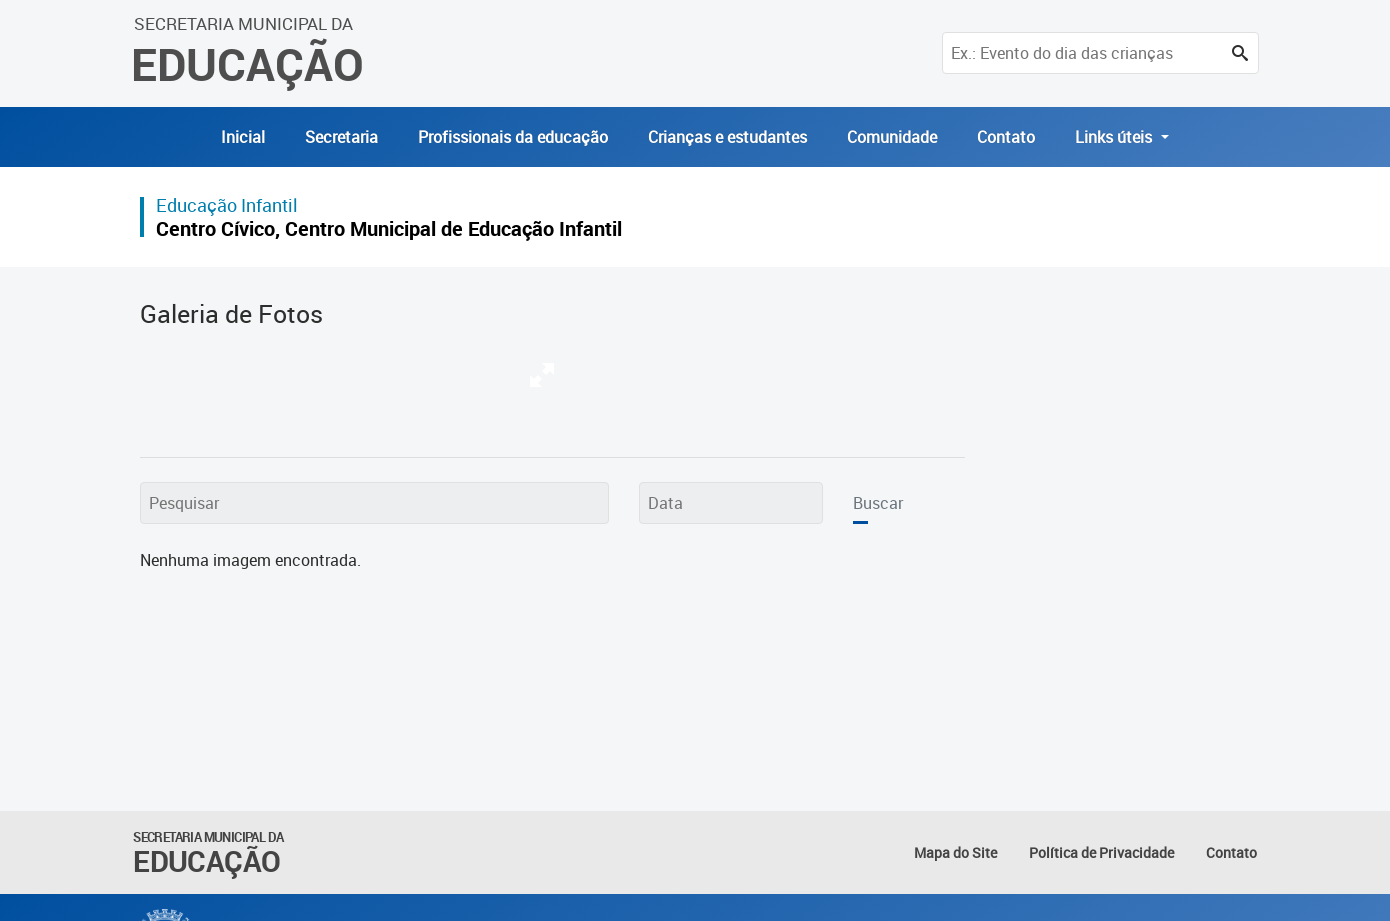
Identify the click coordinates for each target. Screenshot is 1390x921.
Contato (1006, 137)
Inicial (243, 137)
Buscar (878, 503)
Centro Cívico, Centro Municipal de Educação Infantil (389, 228)
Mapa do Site (955, 852)
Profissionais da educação (513, 137)
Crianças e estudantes (727, 137)
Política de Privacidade (1101, 852)
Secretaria (341, 137)
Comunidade (892, 137)
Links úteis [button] (1115, 137)
